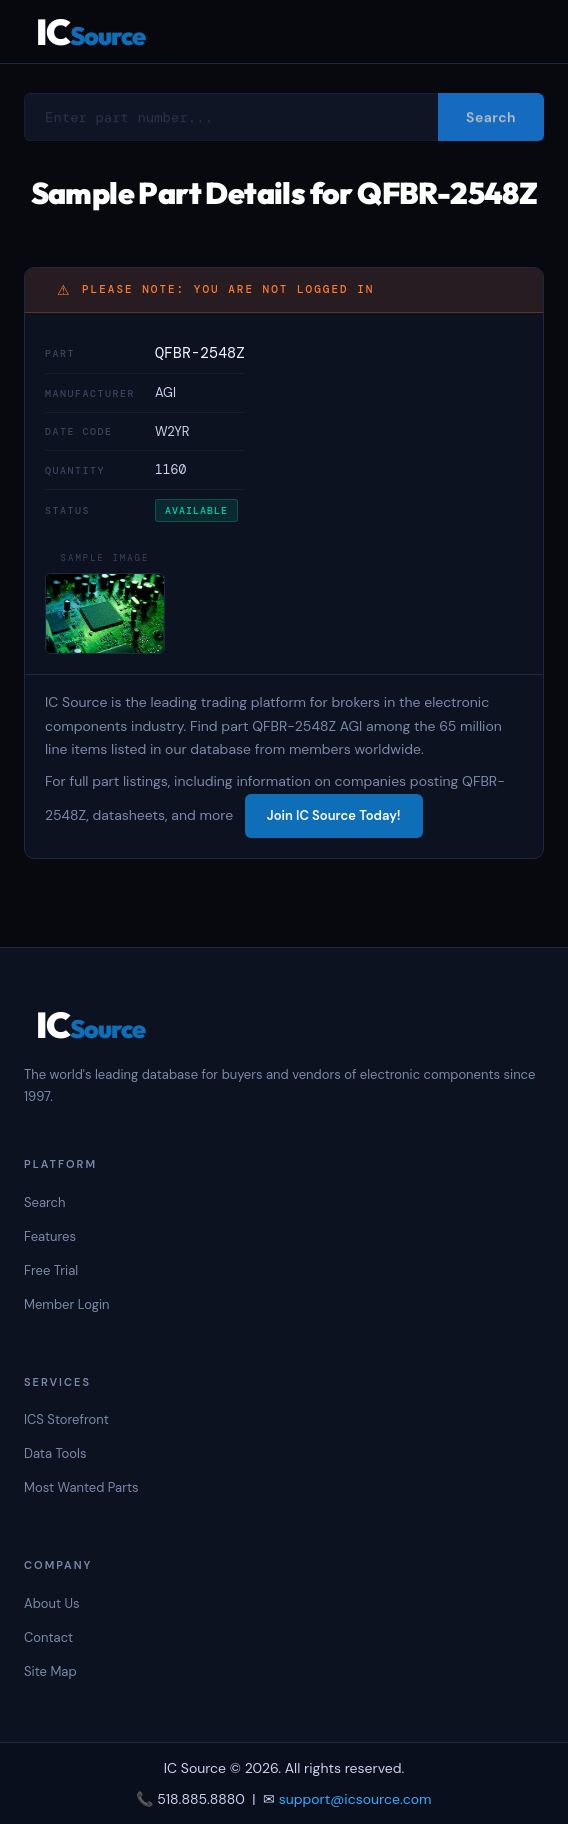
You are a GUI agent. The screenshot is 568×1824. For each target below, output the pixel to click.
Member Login (67, 1304)
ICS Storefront (66, 1419)
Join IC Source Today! (334, 815)
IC (90, 31)
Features (50, 1236)
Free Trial (51, 1270)
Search (44, 1202)
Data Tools (55, 1453)
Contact (48, 1637)
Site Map (50, 1671)
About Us (52, 1603)
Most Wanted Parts (81, 1487)
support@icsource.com (355, 1799)
